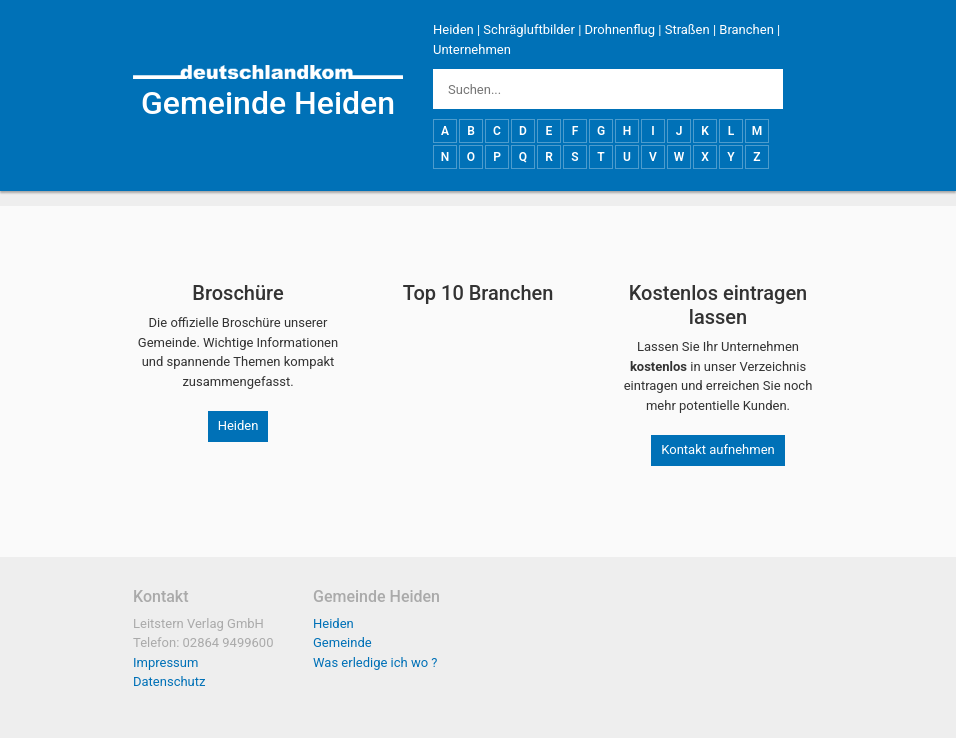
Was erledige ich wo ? (375, 662)
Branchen (746, 29)
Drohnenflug (620, 29)
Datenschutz (169, 681)
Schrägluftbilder (529, 29)
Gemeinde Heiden (268, 103)
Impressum (165, 662)
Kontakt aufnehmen (717, 449)
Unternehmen (472, 49)
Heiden (453, 29)
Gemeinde (342, 642)
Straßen (687, 29)
